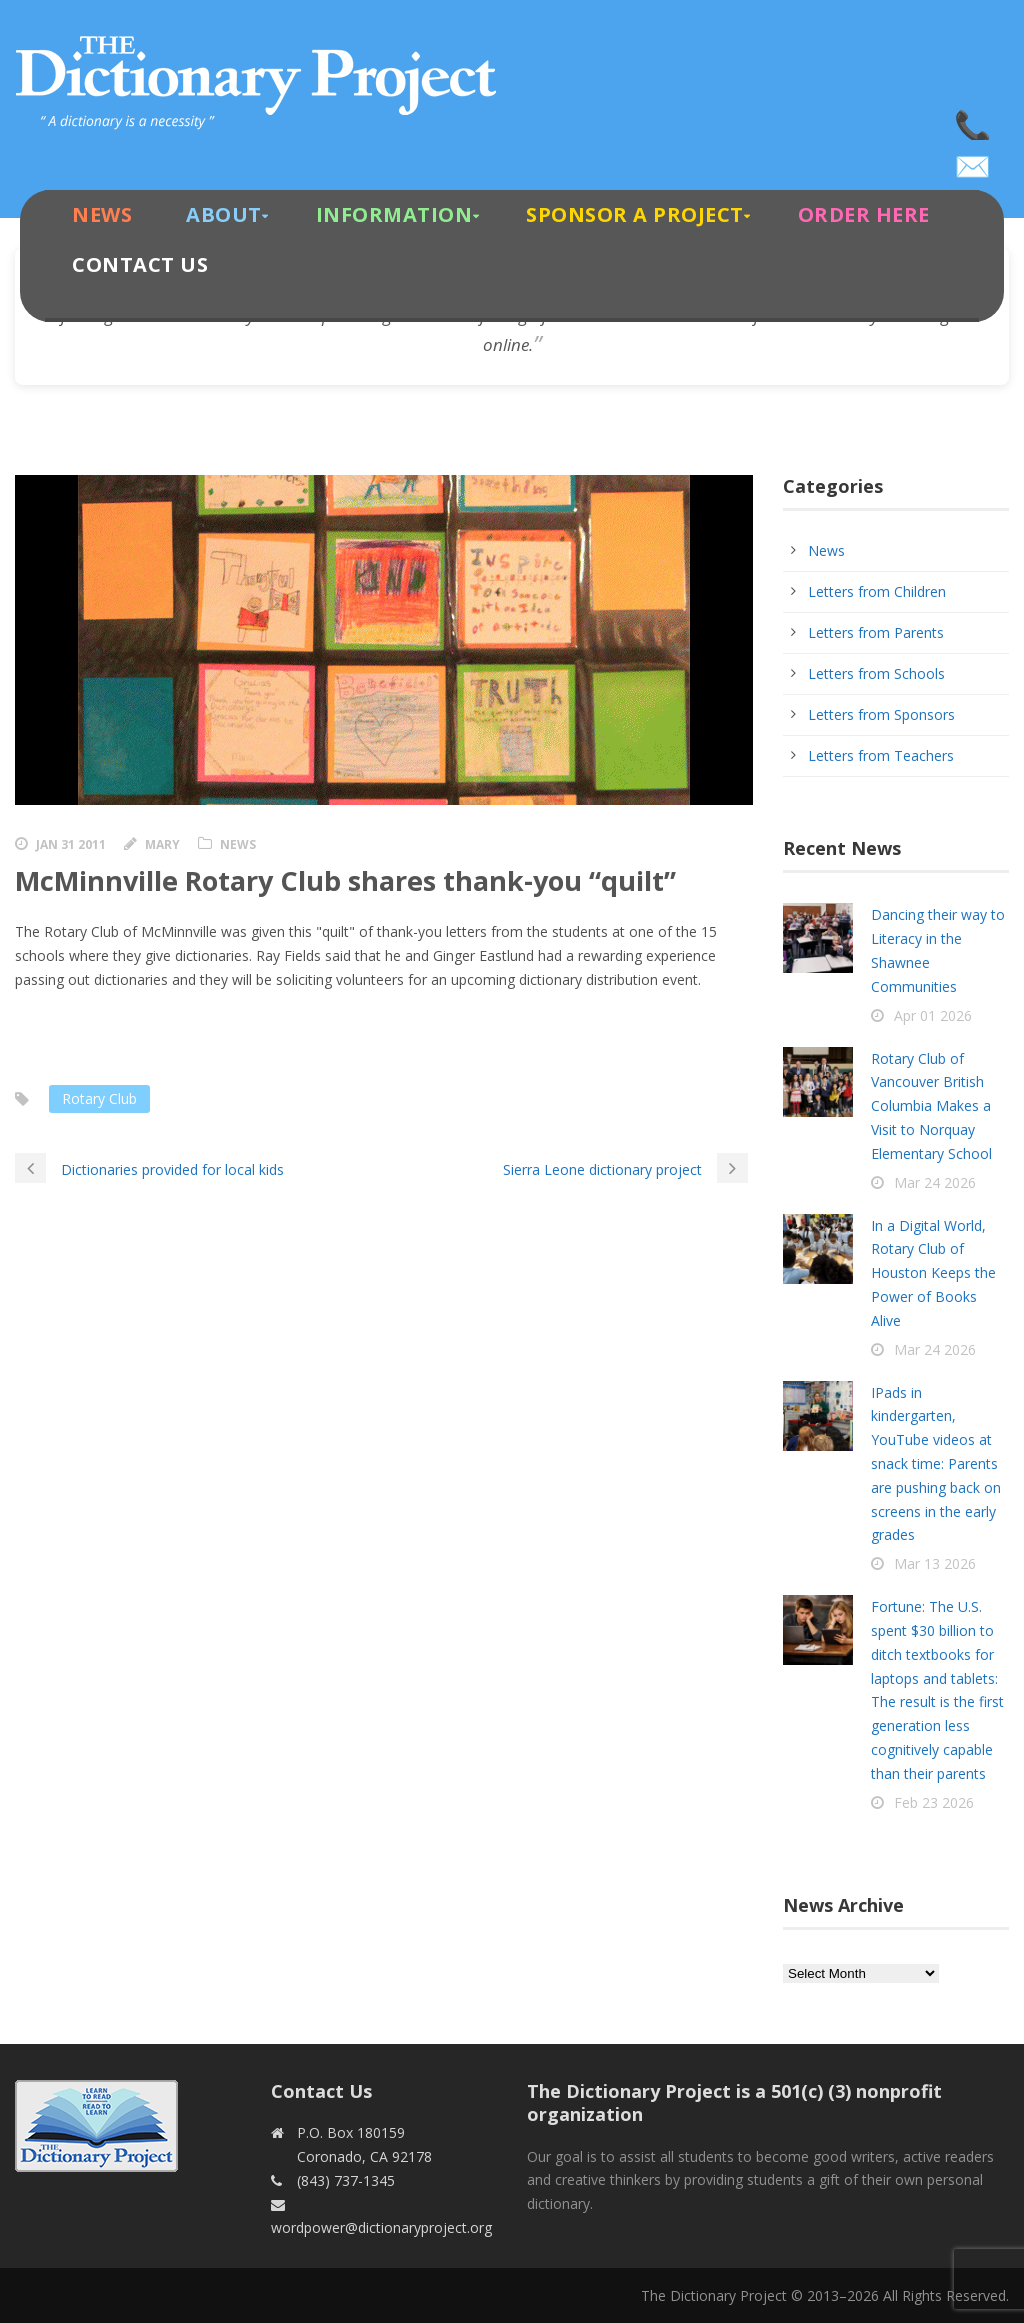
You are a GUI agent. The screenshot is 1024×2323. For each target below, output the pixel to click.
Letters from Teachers (881, 755)
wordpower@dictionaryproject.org (974, 160)
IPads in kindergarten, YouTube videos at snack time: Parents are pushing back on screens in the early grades (936, 1464)
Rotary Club (99, 1098)
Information (394, 214)
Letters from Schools (876, 673)
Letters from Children (877, 591)
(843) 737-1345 (974, 120)
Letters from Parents (876, 632)
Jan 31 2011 (71, 844)
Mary (162, 844)
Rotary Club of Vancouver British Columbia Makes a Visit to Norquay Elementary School (931, 1106)
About (224, 214)
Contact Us (140, 264)
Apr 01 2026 (933, 1015)
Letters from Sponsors (881, 714)
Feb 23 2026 (934, 1802)
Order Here (864, 214)
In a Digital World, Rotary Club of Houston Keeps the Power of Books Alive (933, 1273)
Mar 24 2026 (935, 1182)
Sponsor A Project (635, 214)
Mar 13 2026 (935, 1563)
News (102, 214)
